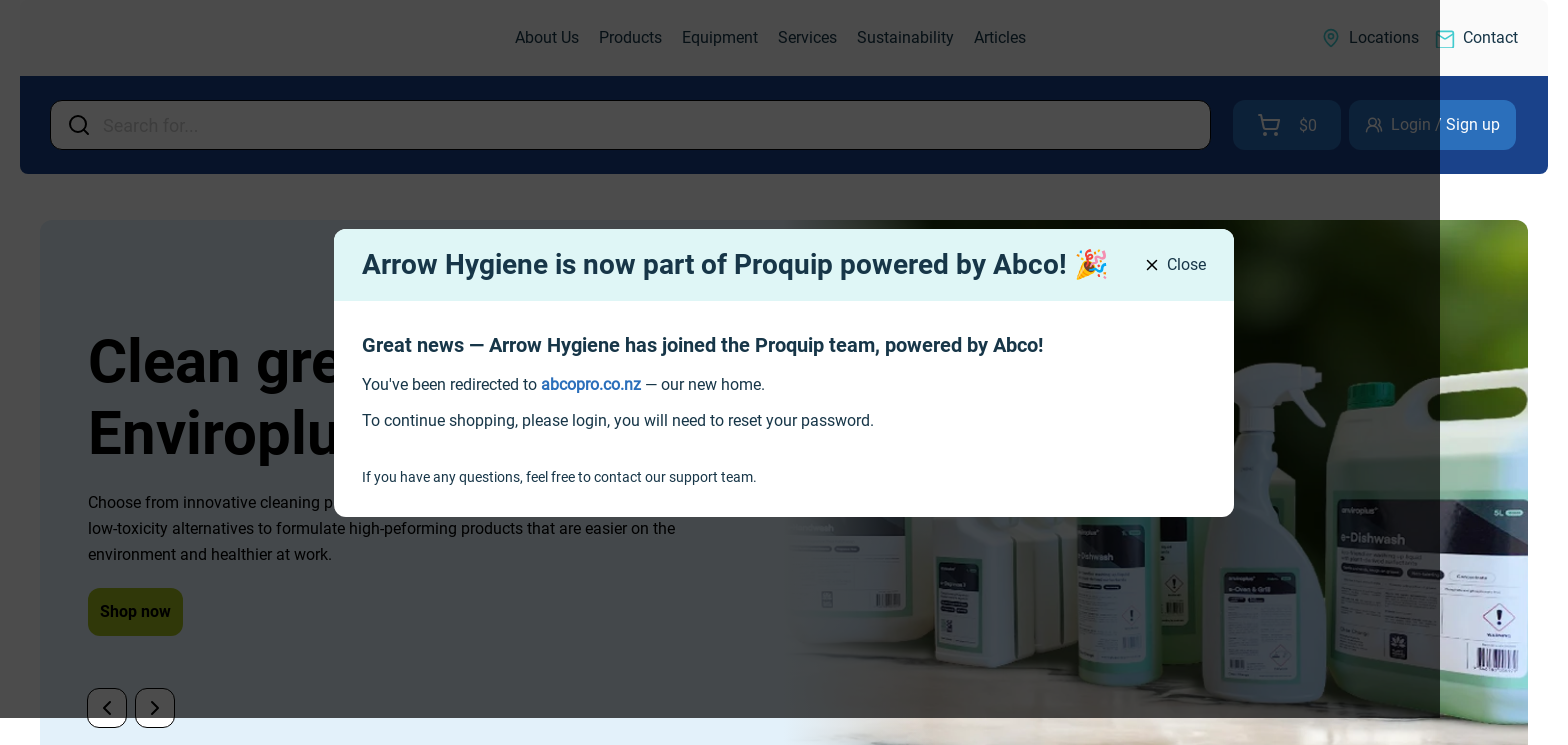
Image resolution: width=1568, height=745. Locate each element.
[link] (591, 384)
